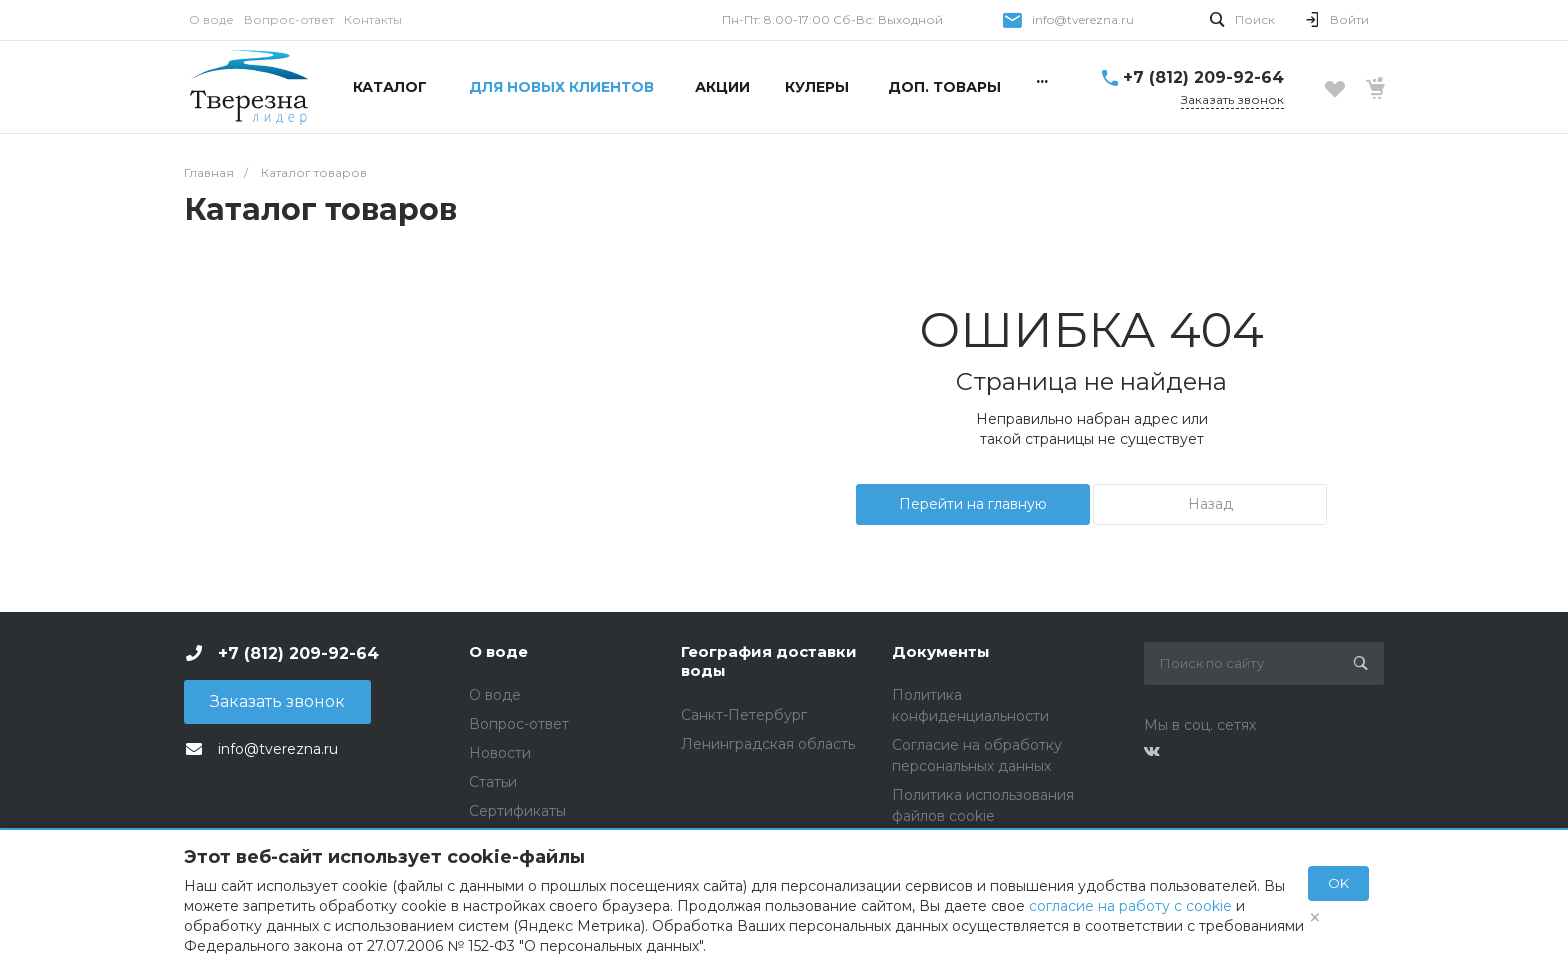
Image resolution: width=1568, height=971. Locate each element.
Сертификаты (517, 811)
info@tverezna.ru (1083, 19)
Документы (941, 651)
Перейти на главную (973, 504)
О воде (211, 19)
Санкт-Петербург (744, 715)
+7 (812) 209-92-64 (1203, 77)
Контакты (373, 19)
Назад (1210, 504)
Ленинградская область (768, 744)
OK (1338, 883)
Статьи (493, 782)
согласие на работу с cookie (1130, 906)
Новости (500, 753)
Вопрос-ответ (289, 19)
